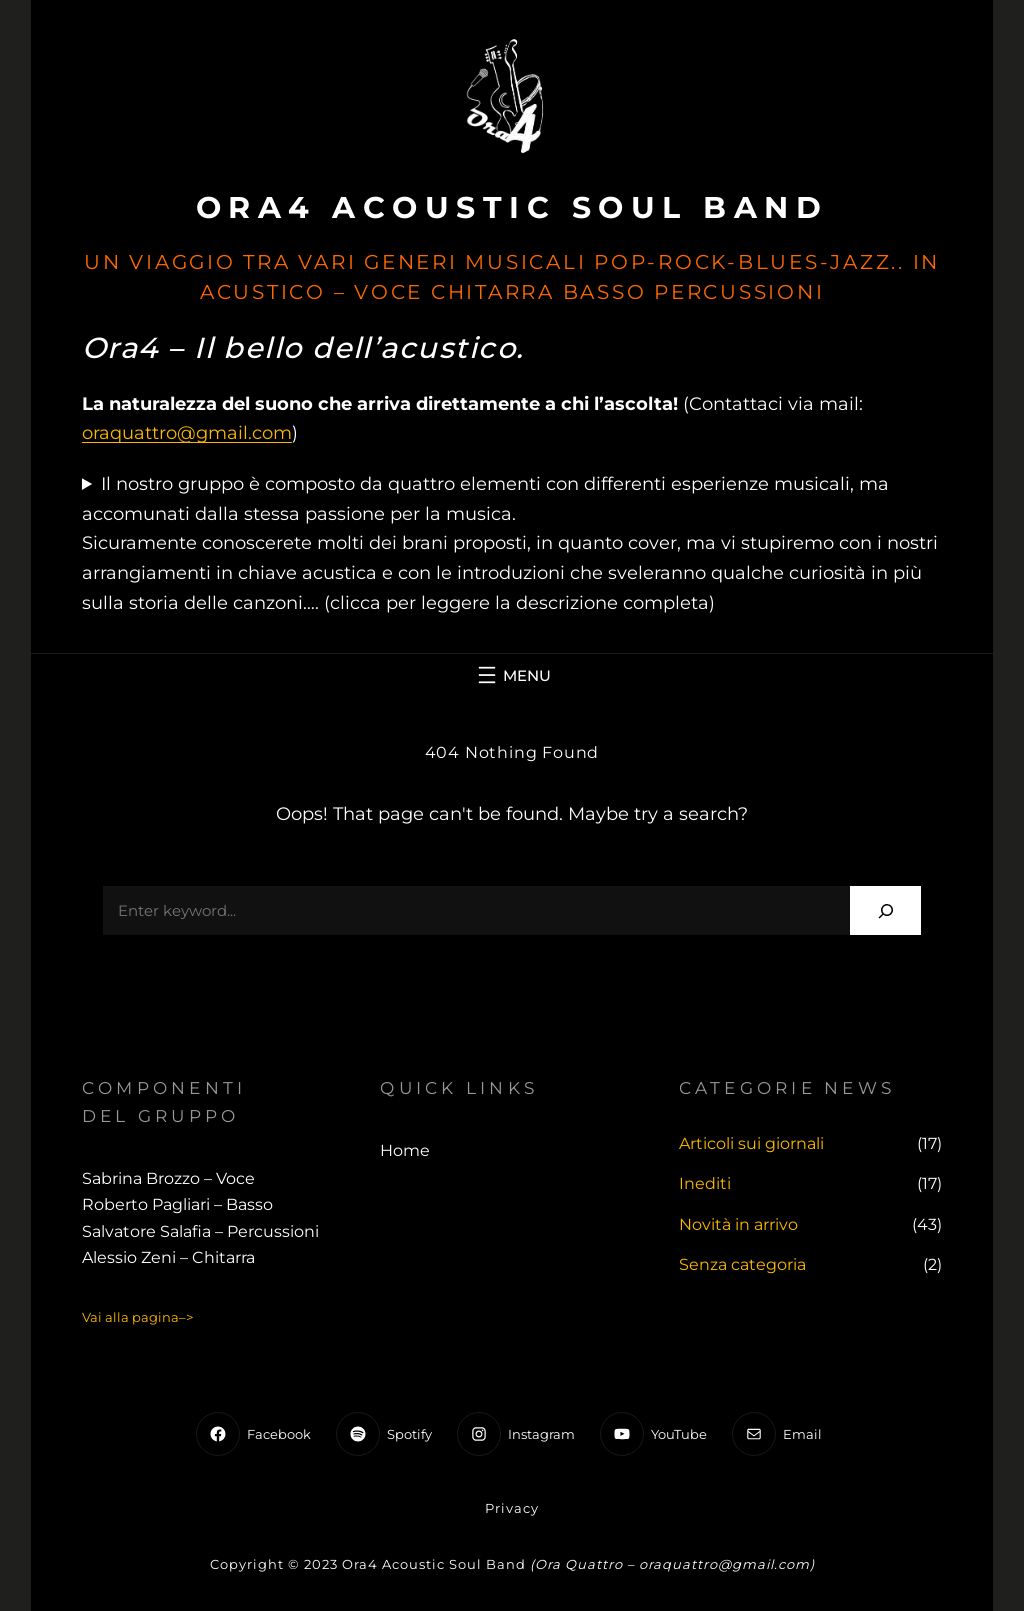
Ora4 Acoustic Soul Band (512, 207)
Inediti (705, 1183)
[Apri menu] (512, 675)
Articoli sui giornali (751, 1143)
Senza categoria (742, 1264)
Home (405, 1150)
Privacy (512, 1508)
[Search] (885, 910)
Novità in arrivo (738, 1224)
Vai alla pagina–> (137, 1317)
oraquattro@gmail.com (187, 433)
